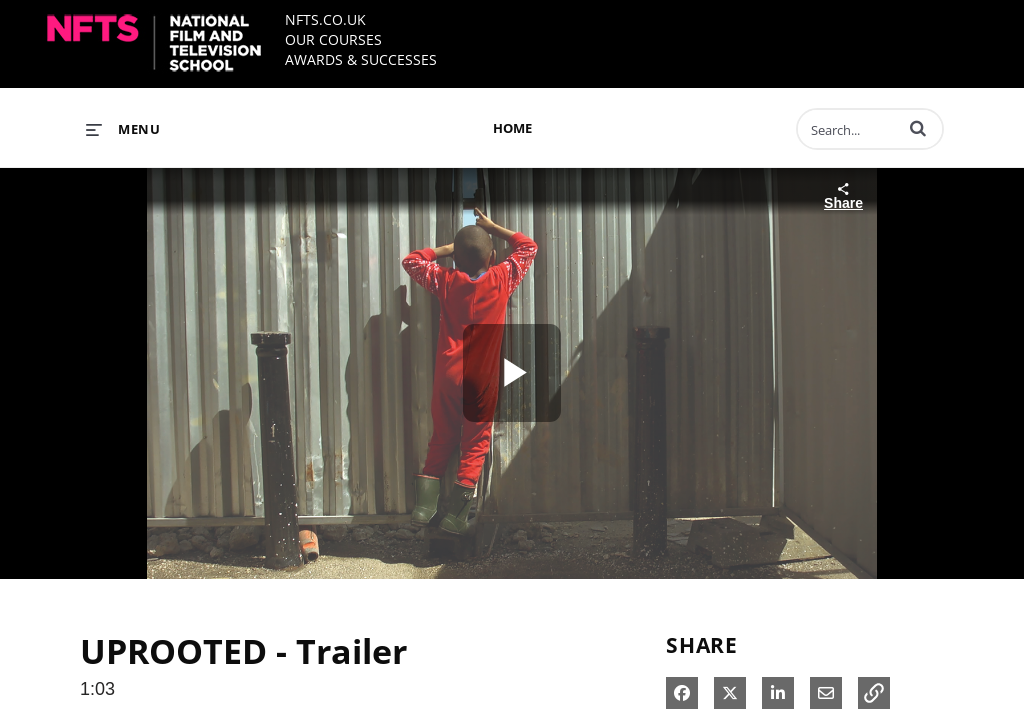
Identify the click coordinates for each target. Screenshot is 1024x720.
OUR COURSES (333, 39)
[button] (918, 128)
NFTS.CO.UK (325, 19)
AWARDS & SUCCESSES (361, 59)
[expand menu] (123, 129)
